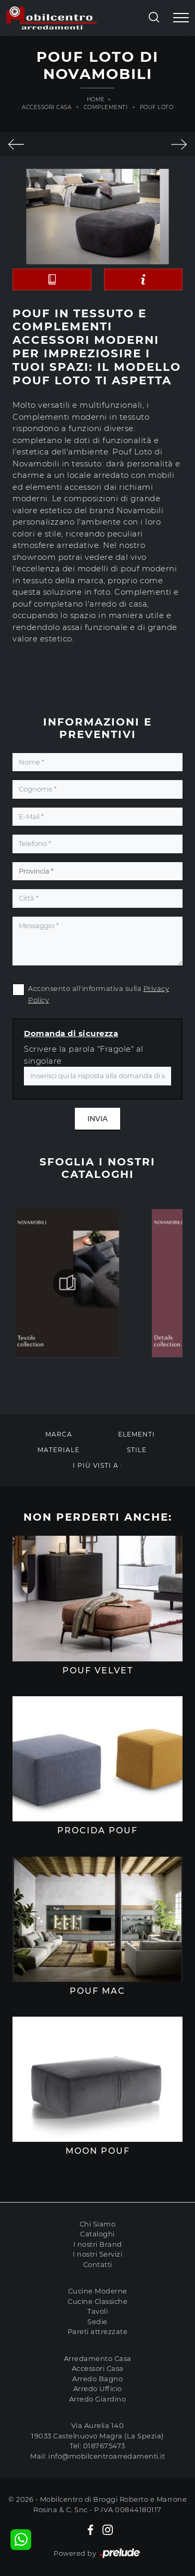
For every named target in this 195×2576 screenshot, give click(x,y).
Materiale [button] (58, 1450)
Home (96, 99)
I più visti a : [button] (98, 1465)
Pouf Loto (157, 107)
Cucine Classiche (97, 2301)
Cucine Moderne (97, 2291)
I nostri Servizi (97, 2254)
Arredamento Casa (98, 2358)
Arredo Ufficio (97, 2388)
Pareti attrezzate (98, 2331)
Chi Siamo (98, 2224)
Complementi (106, 107)
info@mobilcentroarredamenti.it (106, 2456)
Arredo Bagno (97, 2378)
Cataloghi (97, 2234)
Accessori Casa (46, 107)
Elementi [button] (136, 1434)
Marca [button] (58, 1434)
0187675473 (104, 2445)
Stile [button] (137, 1450)
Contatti (97, 2264)
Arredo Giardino (97, 2399)
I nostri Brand (97, 2244)
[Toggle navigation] (181, 18)
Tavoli (97, 2311)
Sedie (97, 2321)
